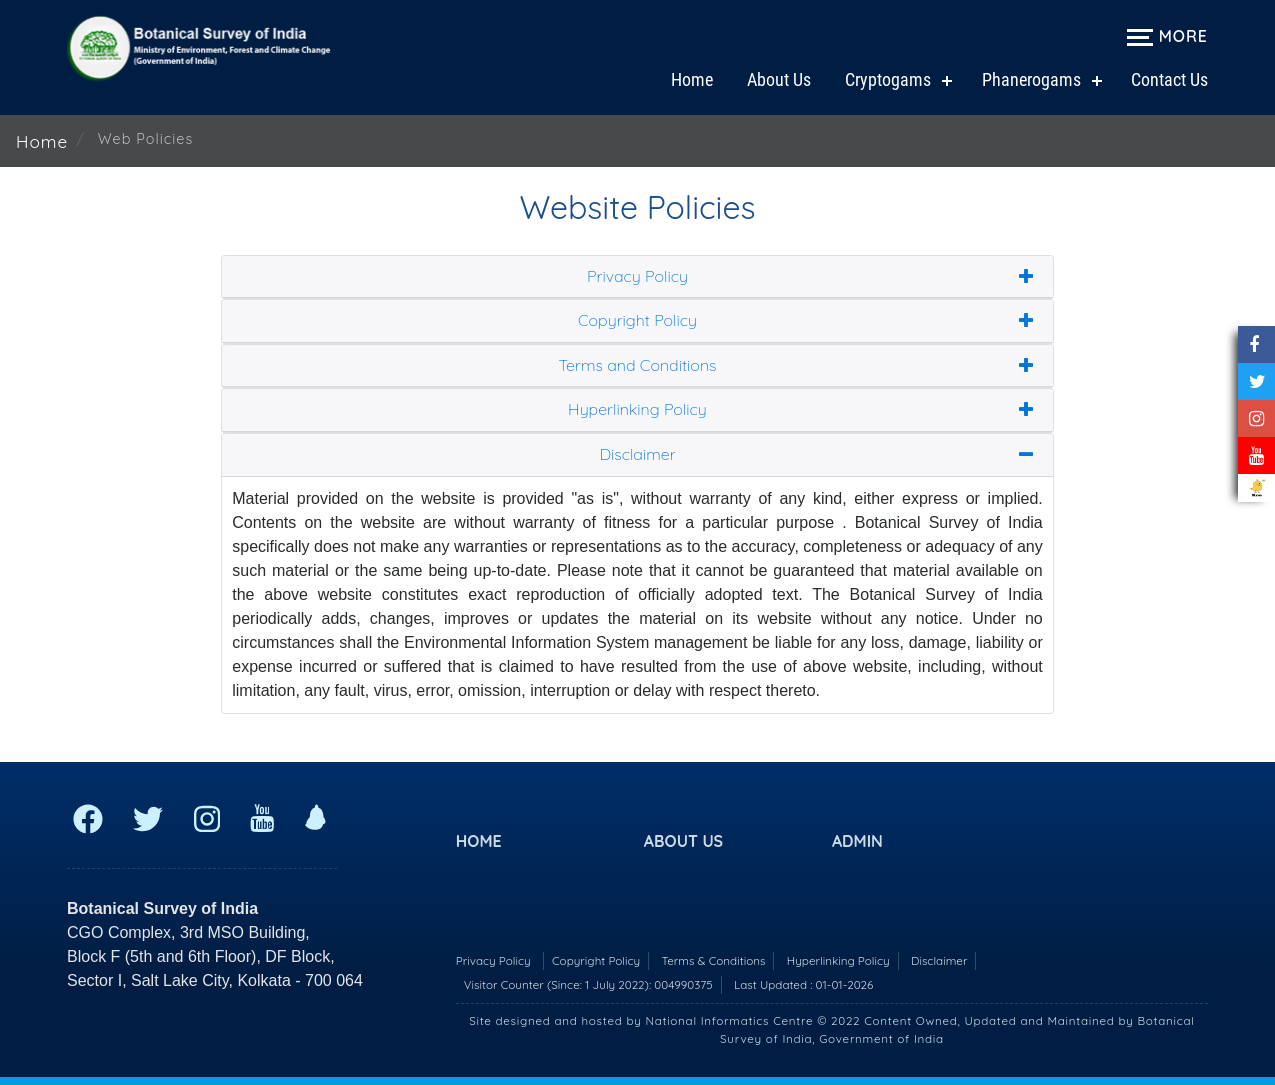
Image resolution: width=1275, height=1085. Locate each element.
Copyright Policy (596, 960)
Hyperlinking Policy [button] (637, 410)
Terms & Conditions (714, 960)
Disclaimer (939, 960)
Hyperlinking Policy (838, 960)
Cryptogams (888, 79)
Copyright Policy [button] (637, 321)
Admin (857, 841)
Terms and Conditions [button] (637, 366)
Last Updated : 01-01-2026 (803, 984)
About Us (779, 79)
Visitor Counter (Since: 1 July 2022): (588, 984)
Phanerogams (1031, 79)
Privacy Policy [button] (637, 277)
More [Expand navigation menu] (1167, 36)
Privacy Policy (493, 960)
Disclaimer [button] (637, 455)
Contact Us (1169, 79)
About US (683, 841)
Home (692, 79)
